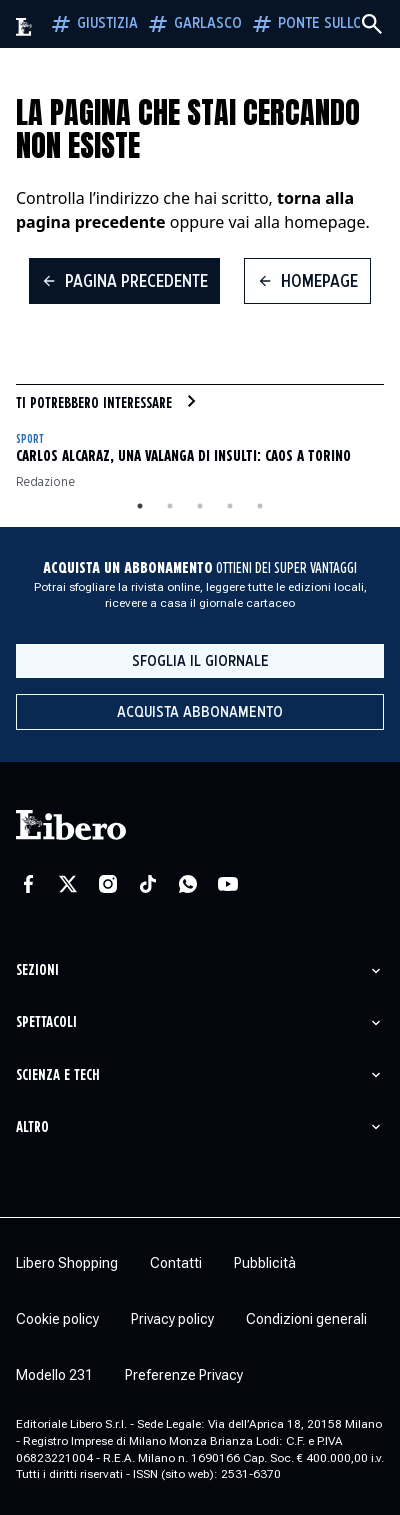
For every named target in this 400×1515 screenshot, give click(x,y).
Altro (32, 1127)
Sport (29, 439)
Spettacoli (46, 1022)
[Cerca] (372, 24)
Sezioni (37, 970)
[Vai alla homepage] (24, 27)
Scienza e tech (58, 1075)
